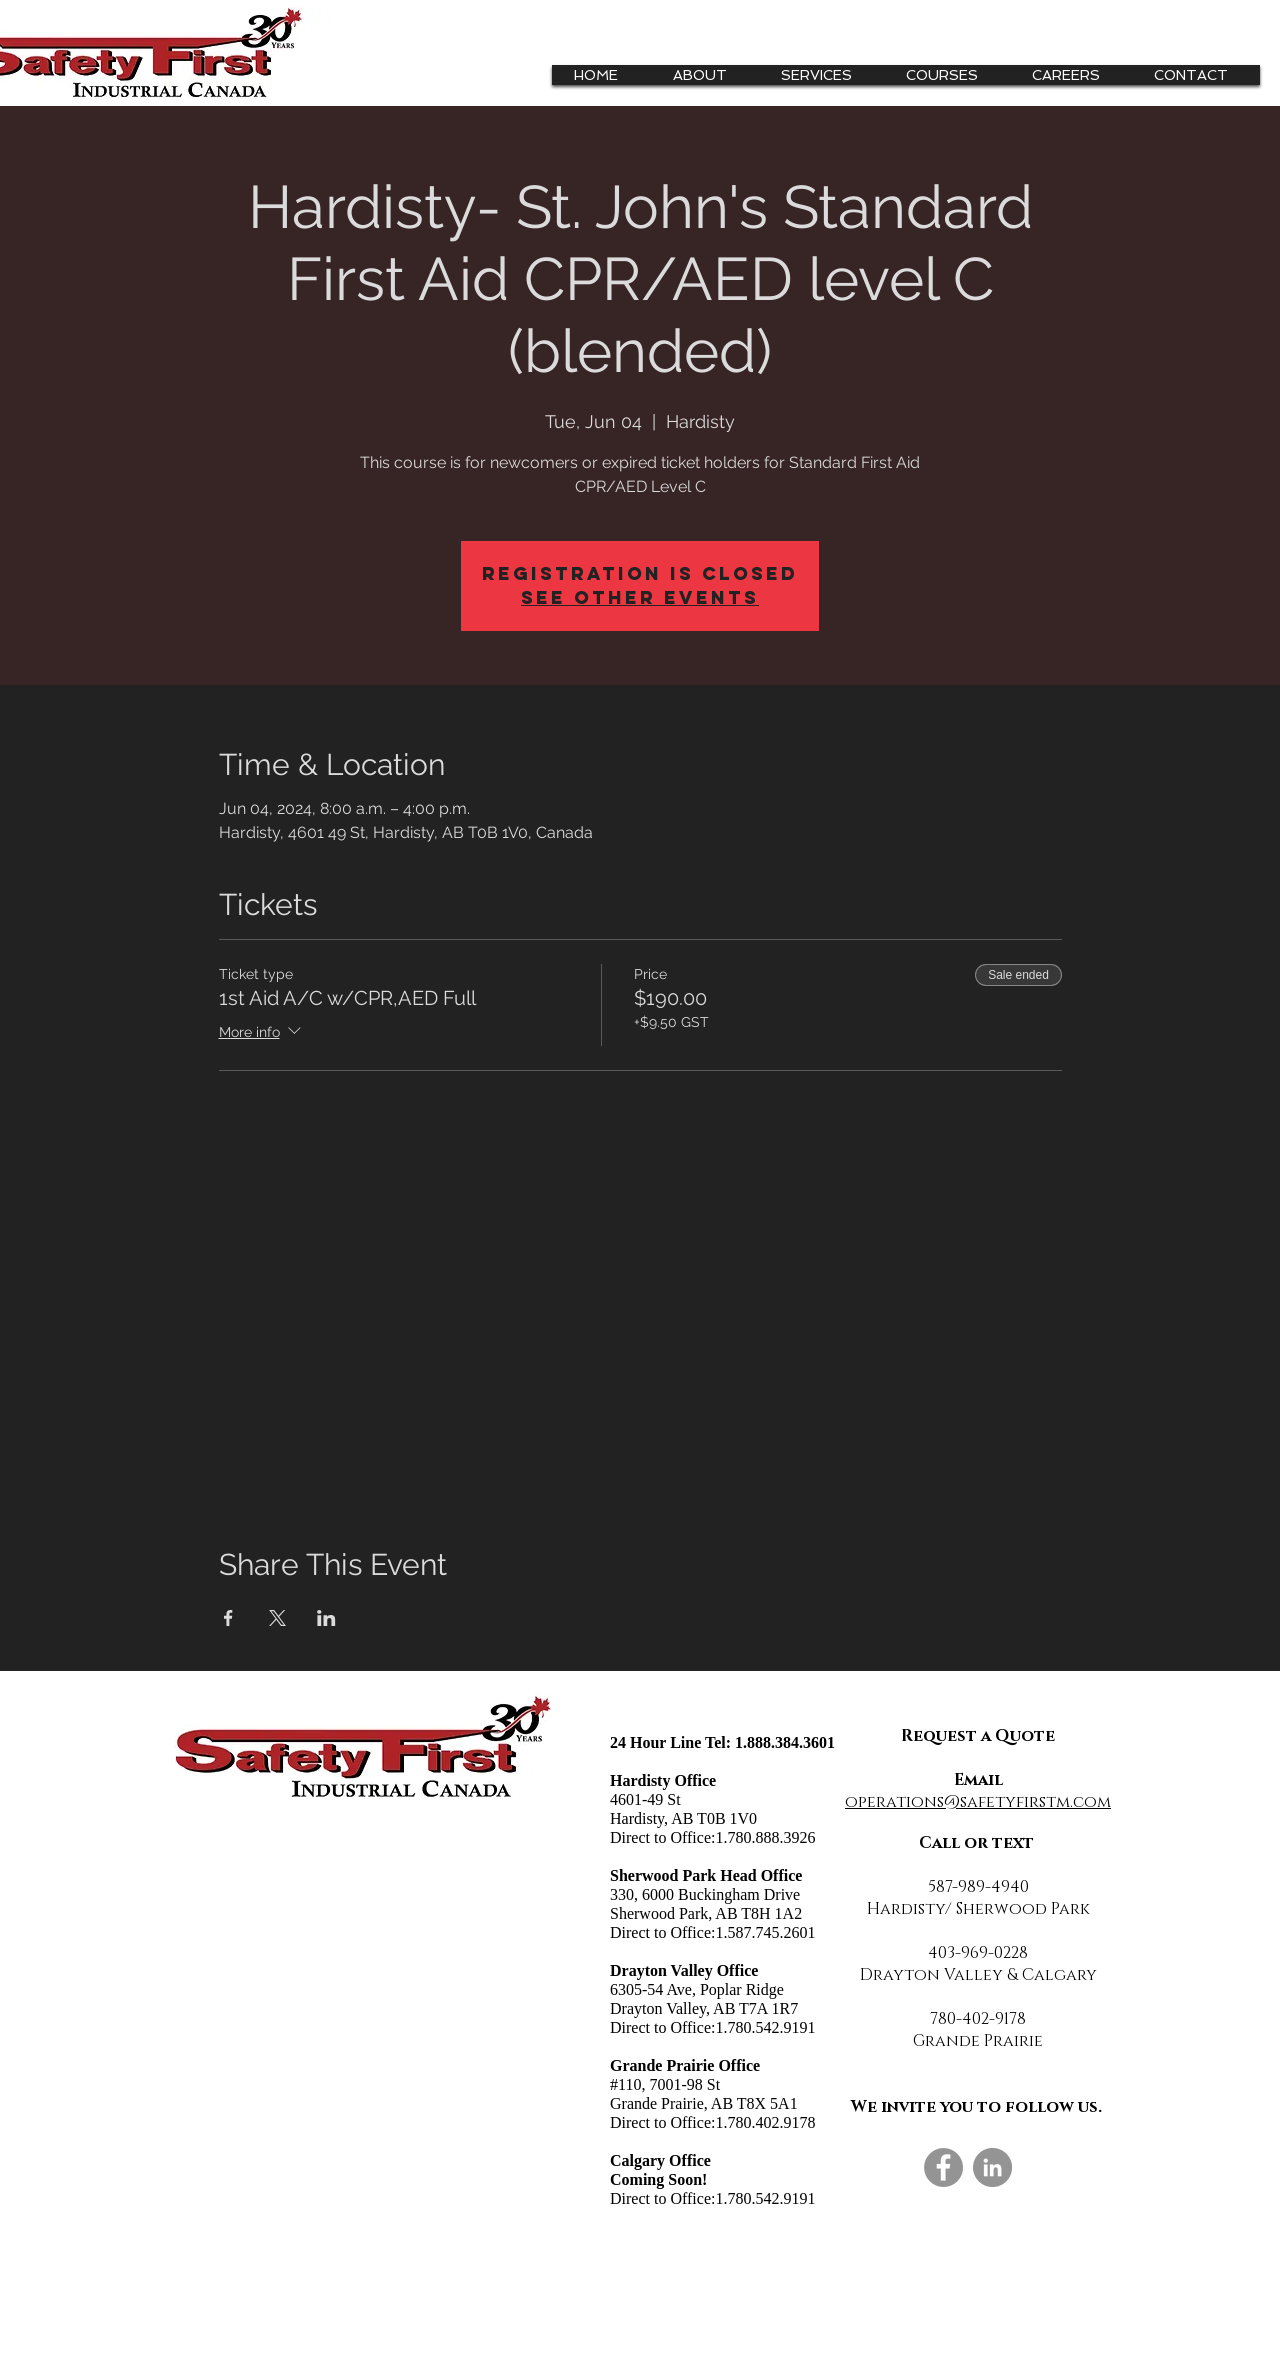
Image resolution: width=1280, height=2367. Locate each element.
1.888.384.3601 (785, 1742)
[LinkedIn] (992, 2167)
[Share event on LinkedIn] (326, 1618)
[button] (824, 75)
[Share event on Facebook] (228, 1618)
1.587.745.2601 (765, 1932)
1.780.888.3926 (765, 1837)
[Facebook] (943, 2167)
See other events (640, 597)
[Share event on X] (277, 1618)
